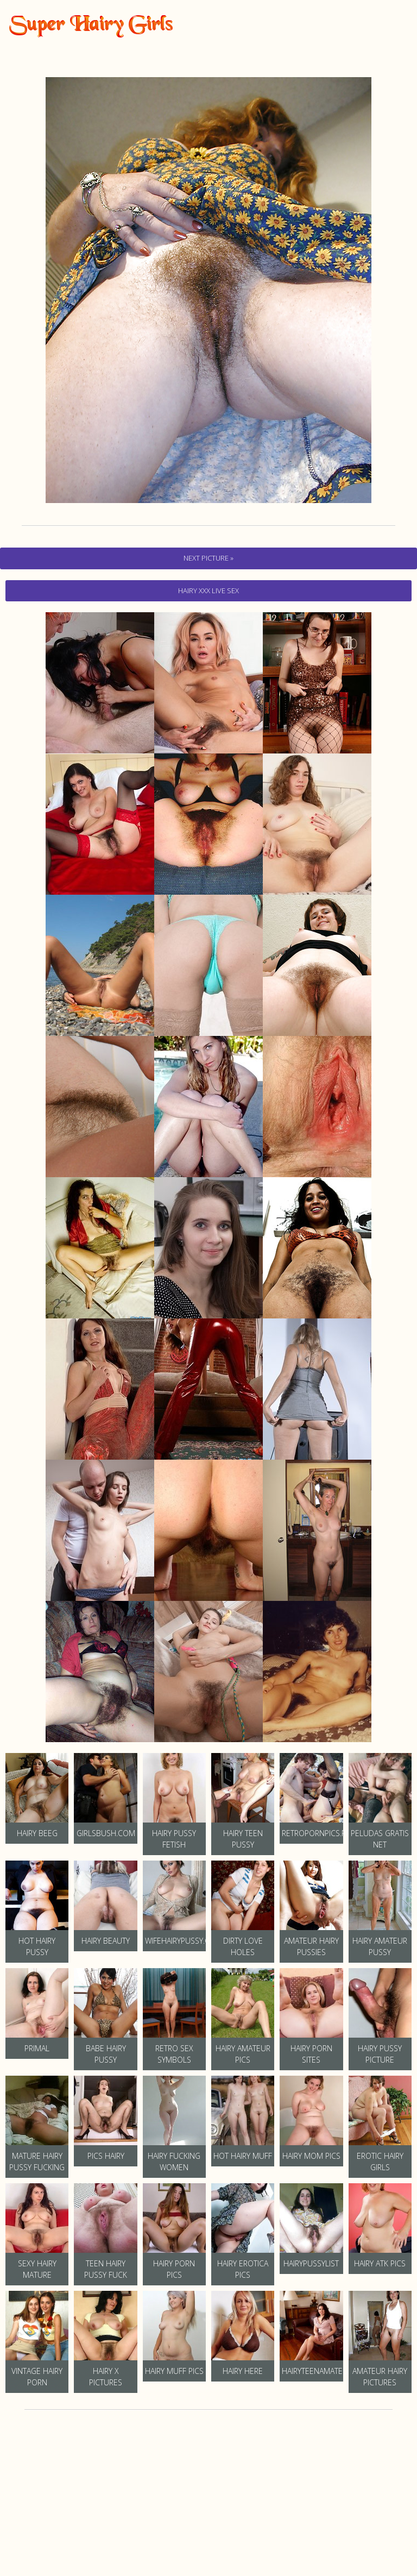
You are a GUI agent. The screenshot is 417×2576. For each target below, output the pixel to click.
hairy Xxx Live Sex (208, 590)
